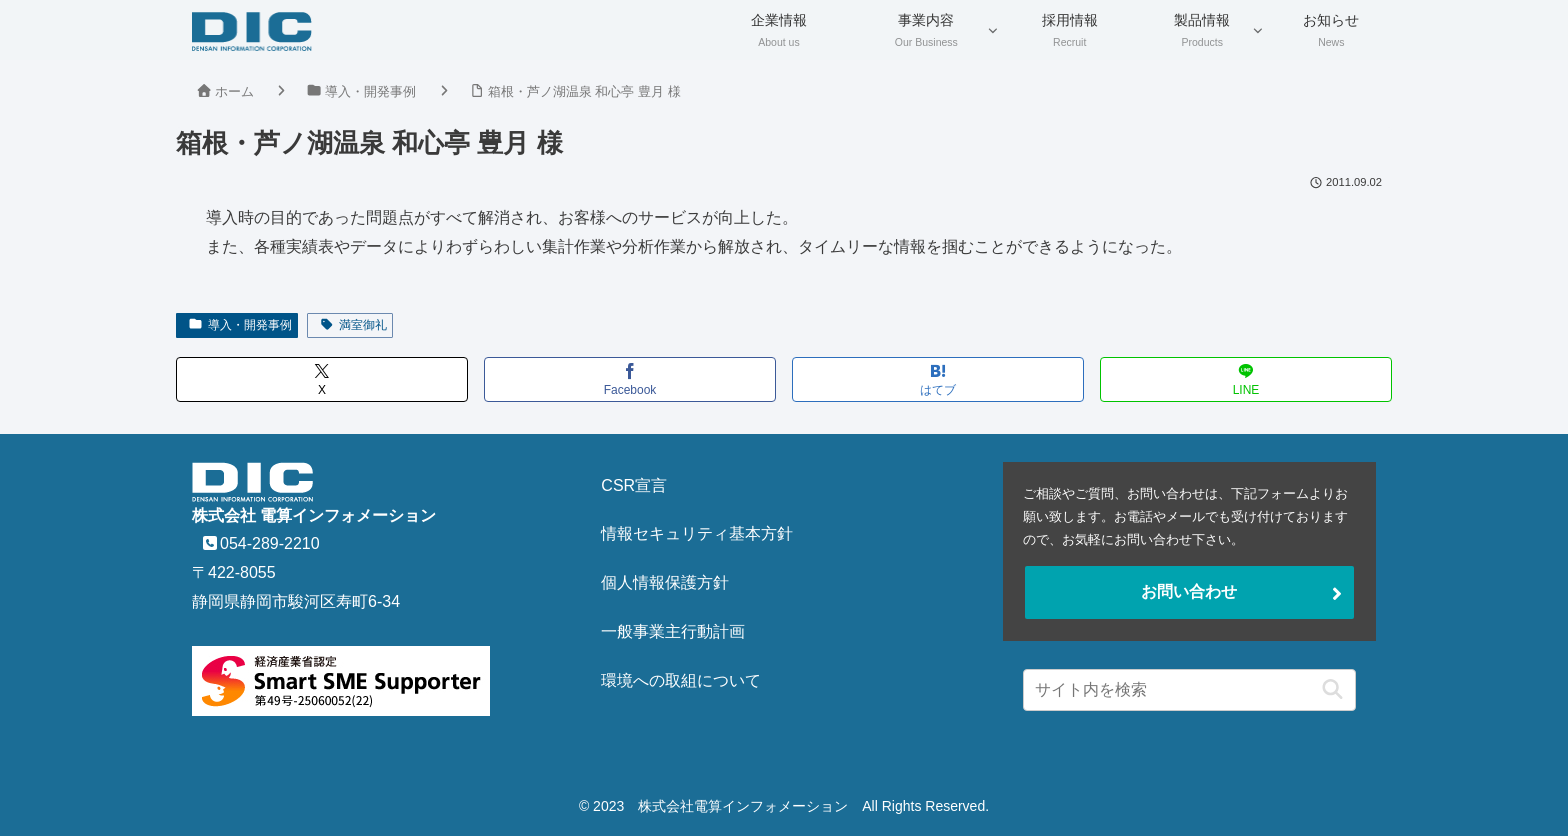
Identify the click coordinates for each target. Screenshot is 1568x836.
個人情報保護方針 (665, 582)
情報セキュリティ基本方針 (697, 533)
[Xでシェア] (322, 379)
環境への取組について (681, 680)
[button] (1327, 689)
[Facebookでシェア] (630, 379)
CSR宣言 (634, 485)
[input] (1189, 690)
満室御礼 (353, 325)
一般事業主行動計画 (673, 631)
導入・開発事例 (240, 325)
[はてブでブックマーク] (938, 379)
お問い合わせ (1189, 591)
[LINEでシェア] (1246, 379)
